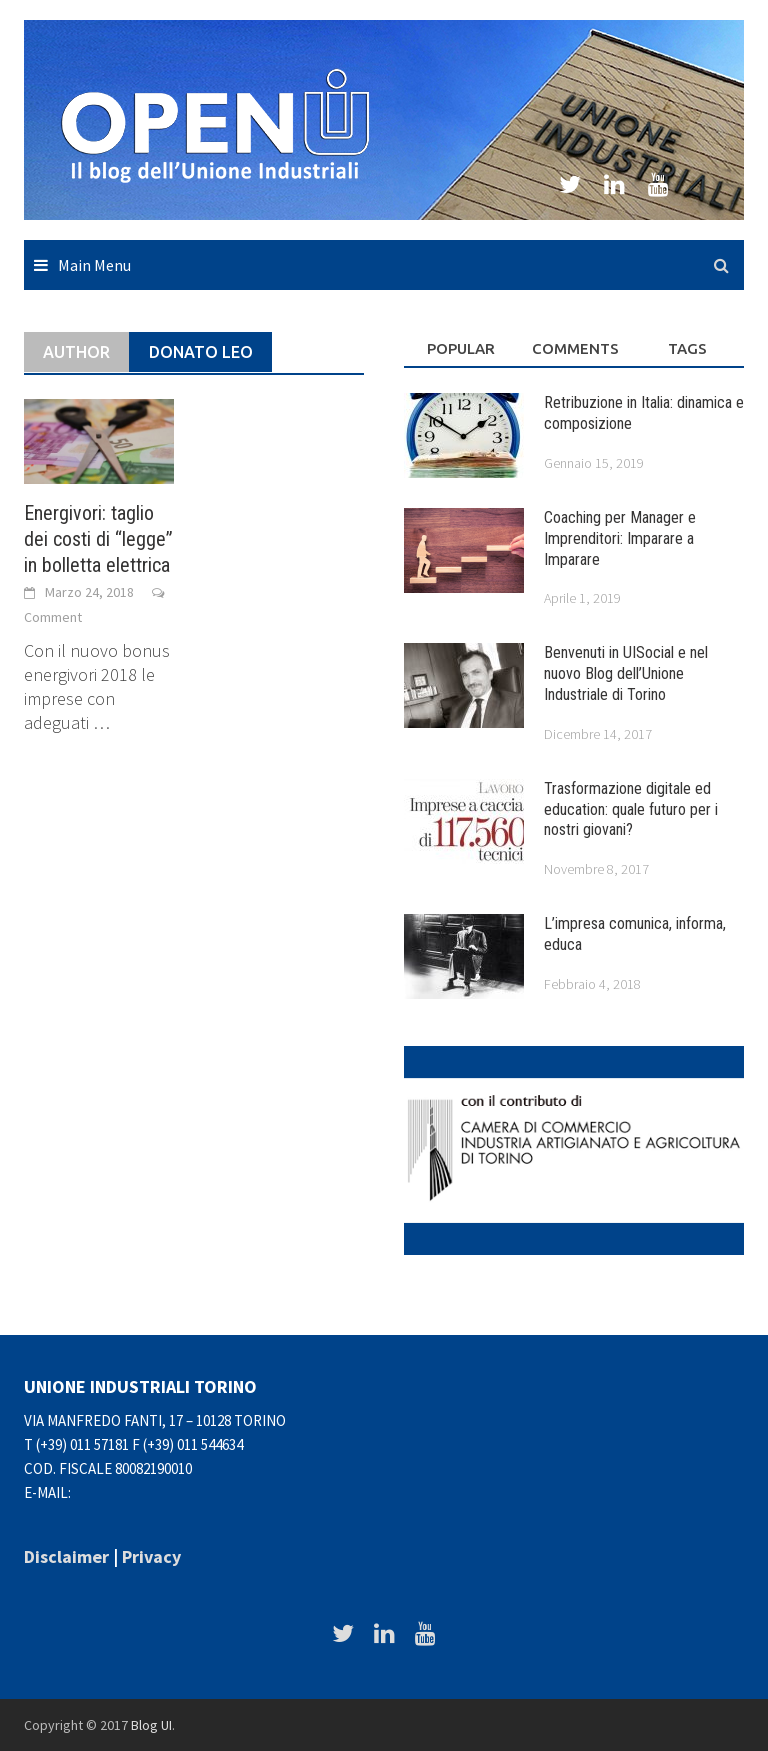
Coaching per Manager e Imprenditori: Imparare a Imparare (620, 538)
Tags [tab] (687, 348)
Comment (53, 617)
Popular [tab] (461, 348)
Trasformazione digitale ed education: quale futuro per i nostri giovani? (631, 809)
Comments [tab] (575, 348)
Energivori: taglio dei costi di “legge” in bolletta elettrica (98, 539)
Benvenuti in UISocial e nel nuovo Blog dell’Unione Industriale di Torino (626, 673)
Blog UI (151, 1725)
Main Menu (94, 265)
